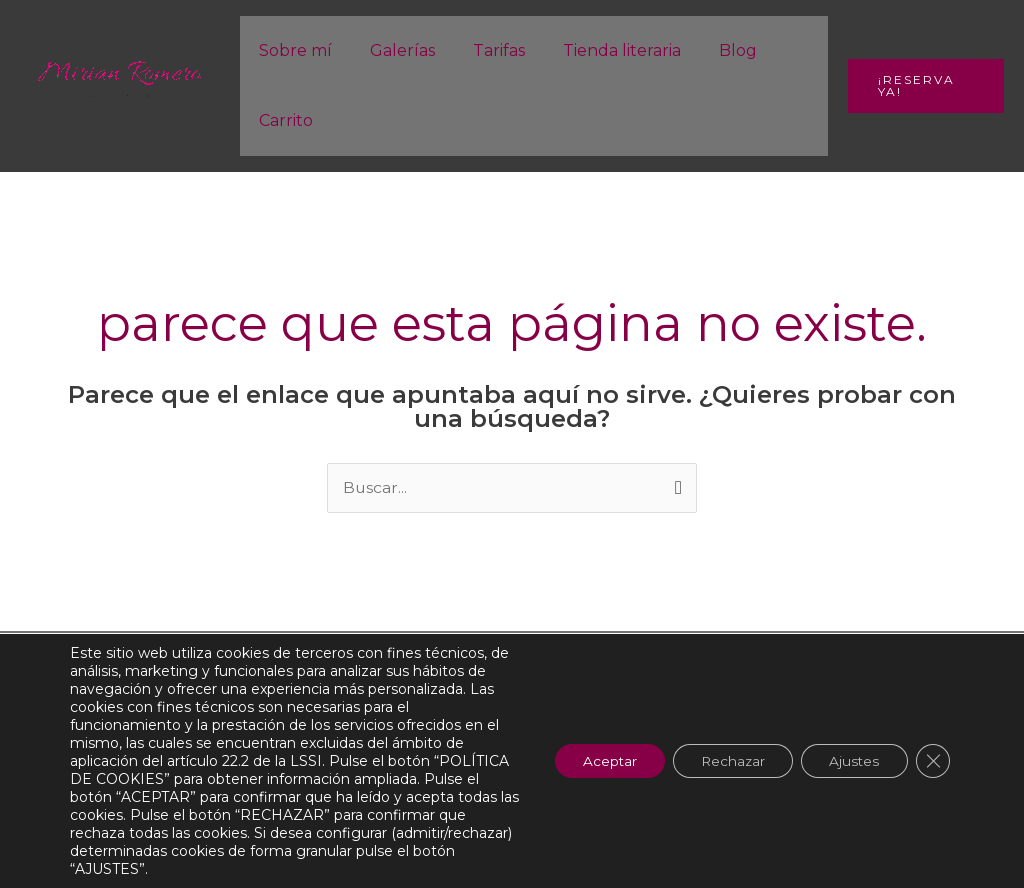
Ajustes (850, 761)
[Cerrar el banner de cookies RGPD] (932, 761)
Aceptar (595, 761)
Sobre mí (292, 50)
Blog (711, 50)
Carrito (283, 120)
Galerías (393, 50)
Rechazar (724, 761)
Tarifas (484, 50)
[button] (922, 86)
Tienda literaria (601, 50)
